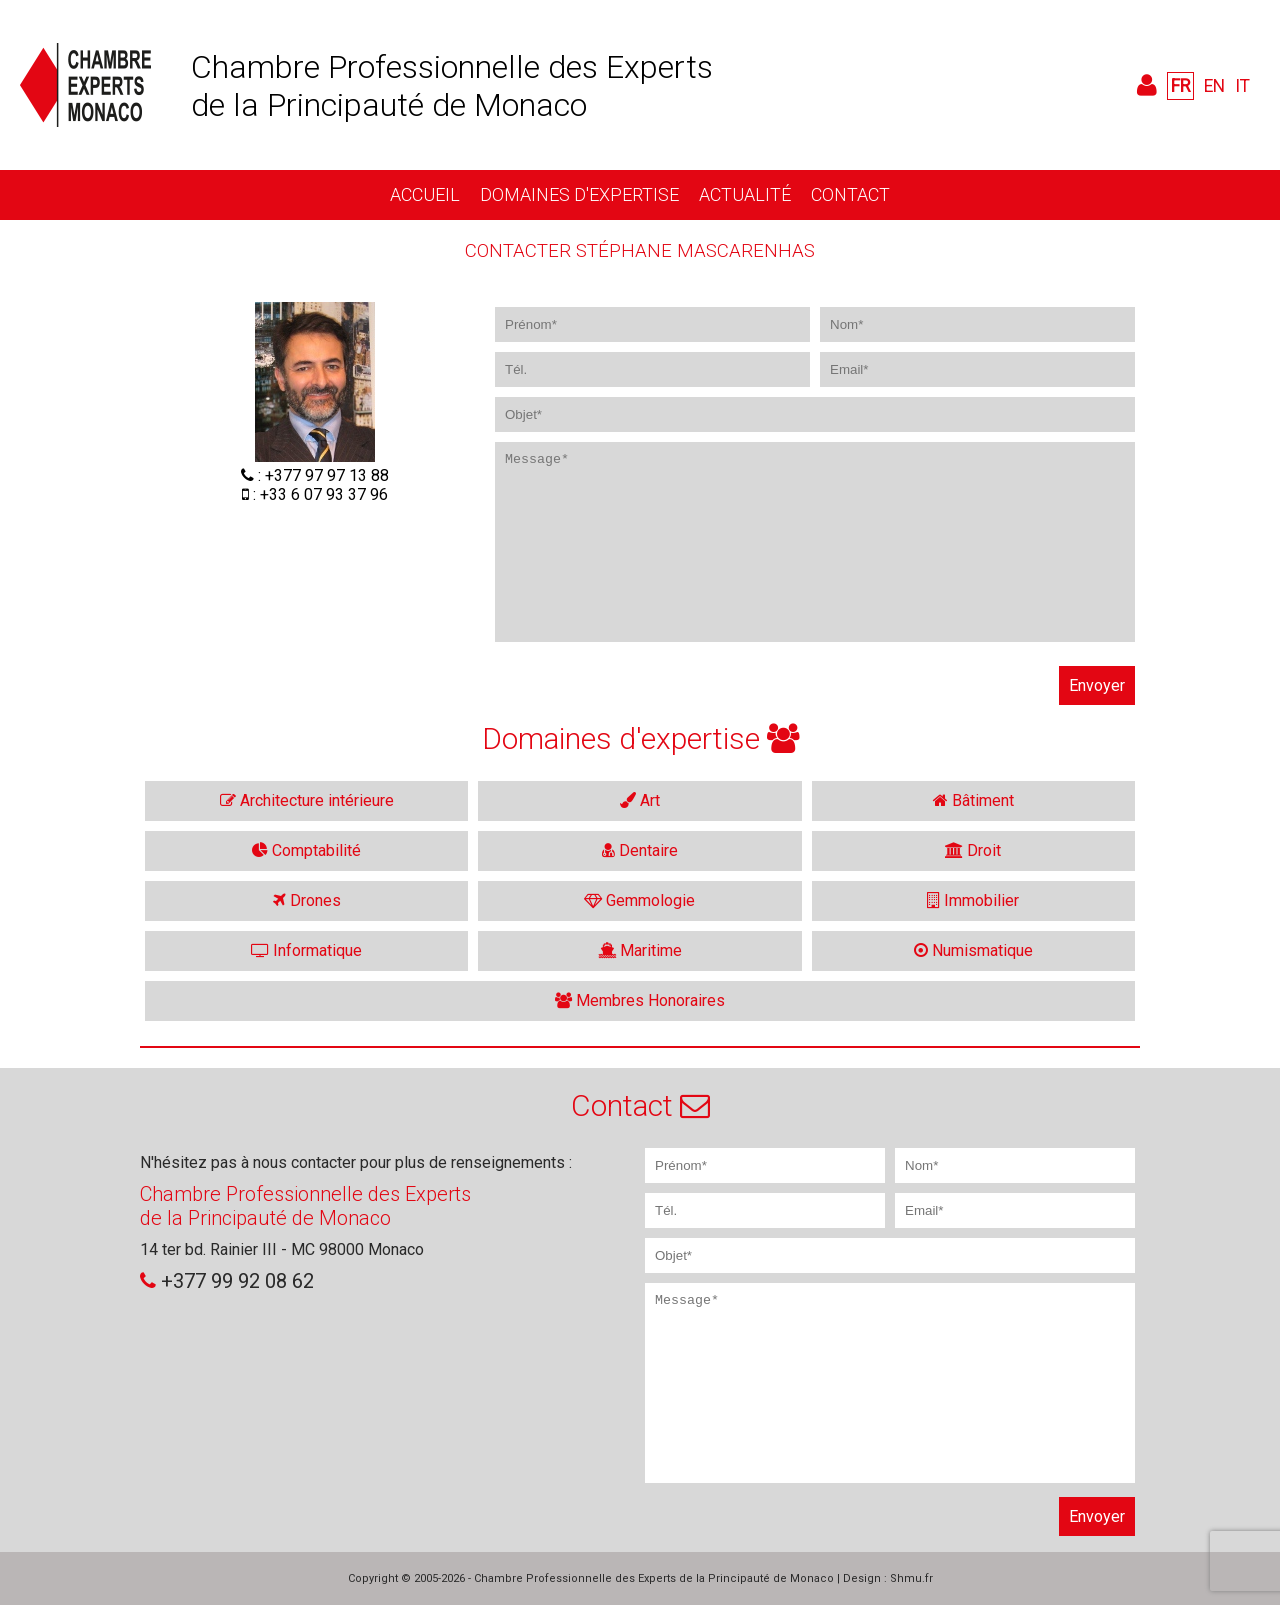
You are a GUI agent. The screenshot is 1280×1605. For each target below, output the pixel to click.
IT (1242, 86)
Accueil (425, 194)
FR (1180, 86)
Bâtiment (973, 800)
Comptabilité (306, 850)
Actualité (745, 194)
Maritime (640, 950)
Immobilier (973, 900)
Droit (973, 850)
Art (640, 800)
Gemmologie (639, 900)
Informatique (306, 950)
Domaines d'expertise (579, 194)
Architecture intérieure (307, 800)
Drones (307, 900)
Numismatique (973, 950)
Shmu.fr (911, 1578)
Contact (850, 194)
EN (1214, 86)
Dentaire (640, 850)
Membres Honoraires (640, 1000)
